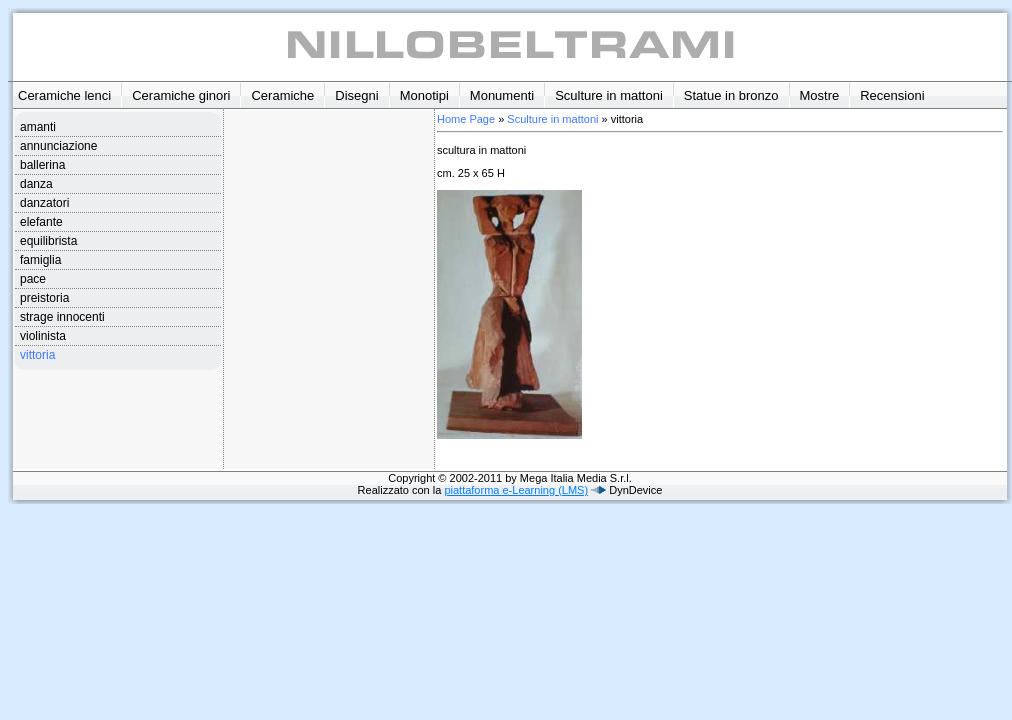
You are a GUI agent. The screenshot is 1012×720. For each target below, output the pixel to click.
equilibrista (48, 241)
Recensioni (892, 95)
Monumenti (502, 95)
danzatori (44, 203)
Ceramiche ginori (181, 95)
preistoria (44, 298)
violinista (43, 336)
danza (36, 184)
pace (33, 279)
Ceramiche (282, 95)
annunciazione (58, 146)
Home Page (466, 119)
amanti (38, 127)
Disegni (356, 95)
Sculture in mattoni (609, 95)
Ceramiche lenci (64, 95)
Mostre (820, 95)
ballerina (42, 165)
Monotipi (424, 95)
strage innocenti (62, 317)
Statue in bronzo (731, 95)
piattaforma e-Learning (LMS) (516, 490)
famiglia (40, 260)
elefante (41, 222)
